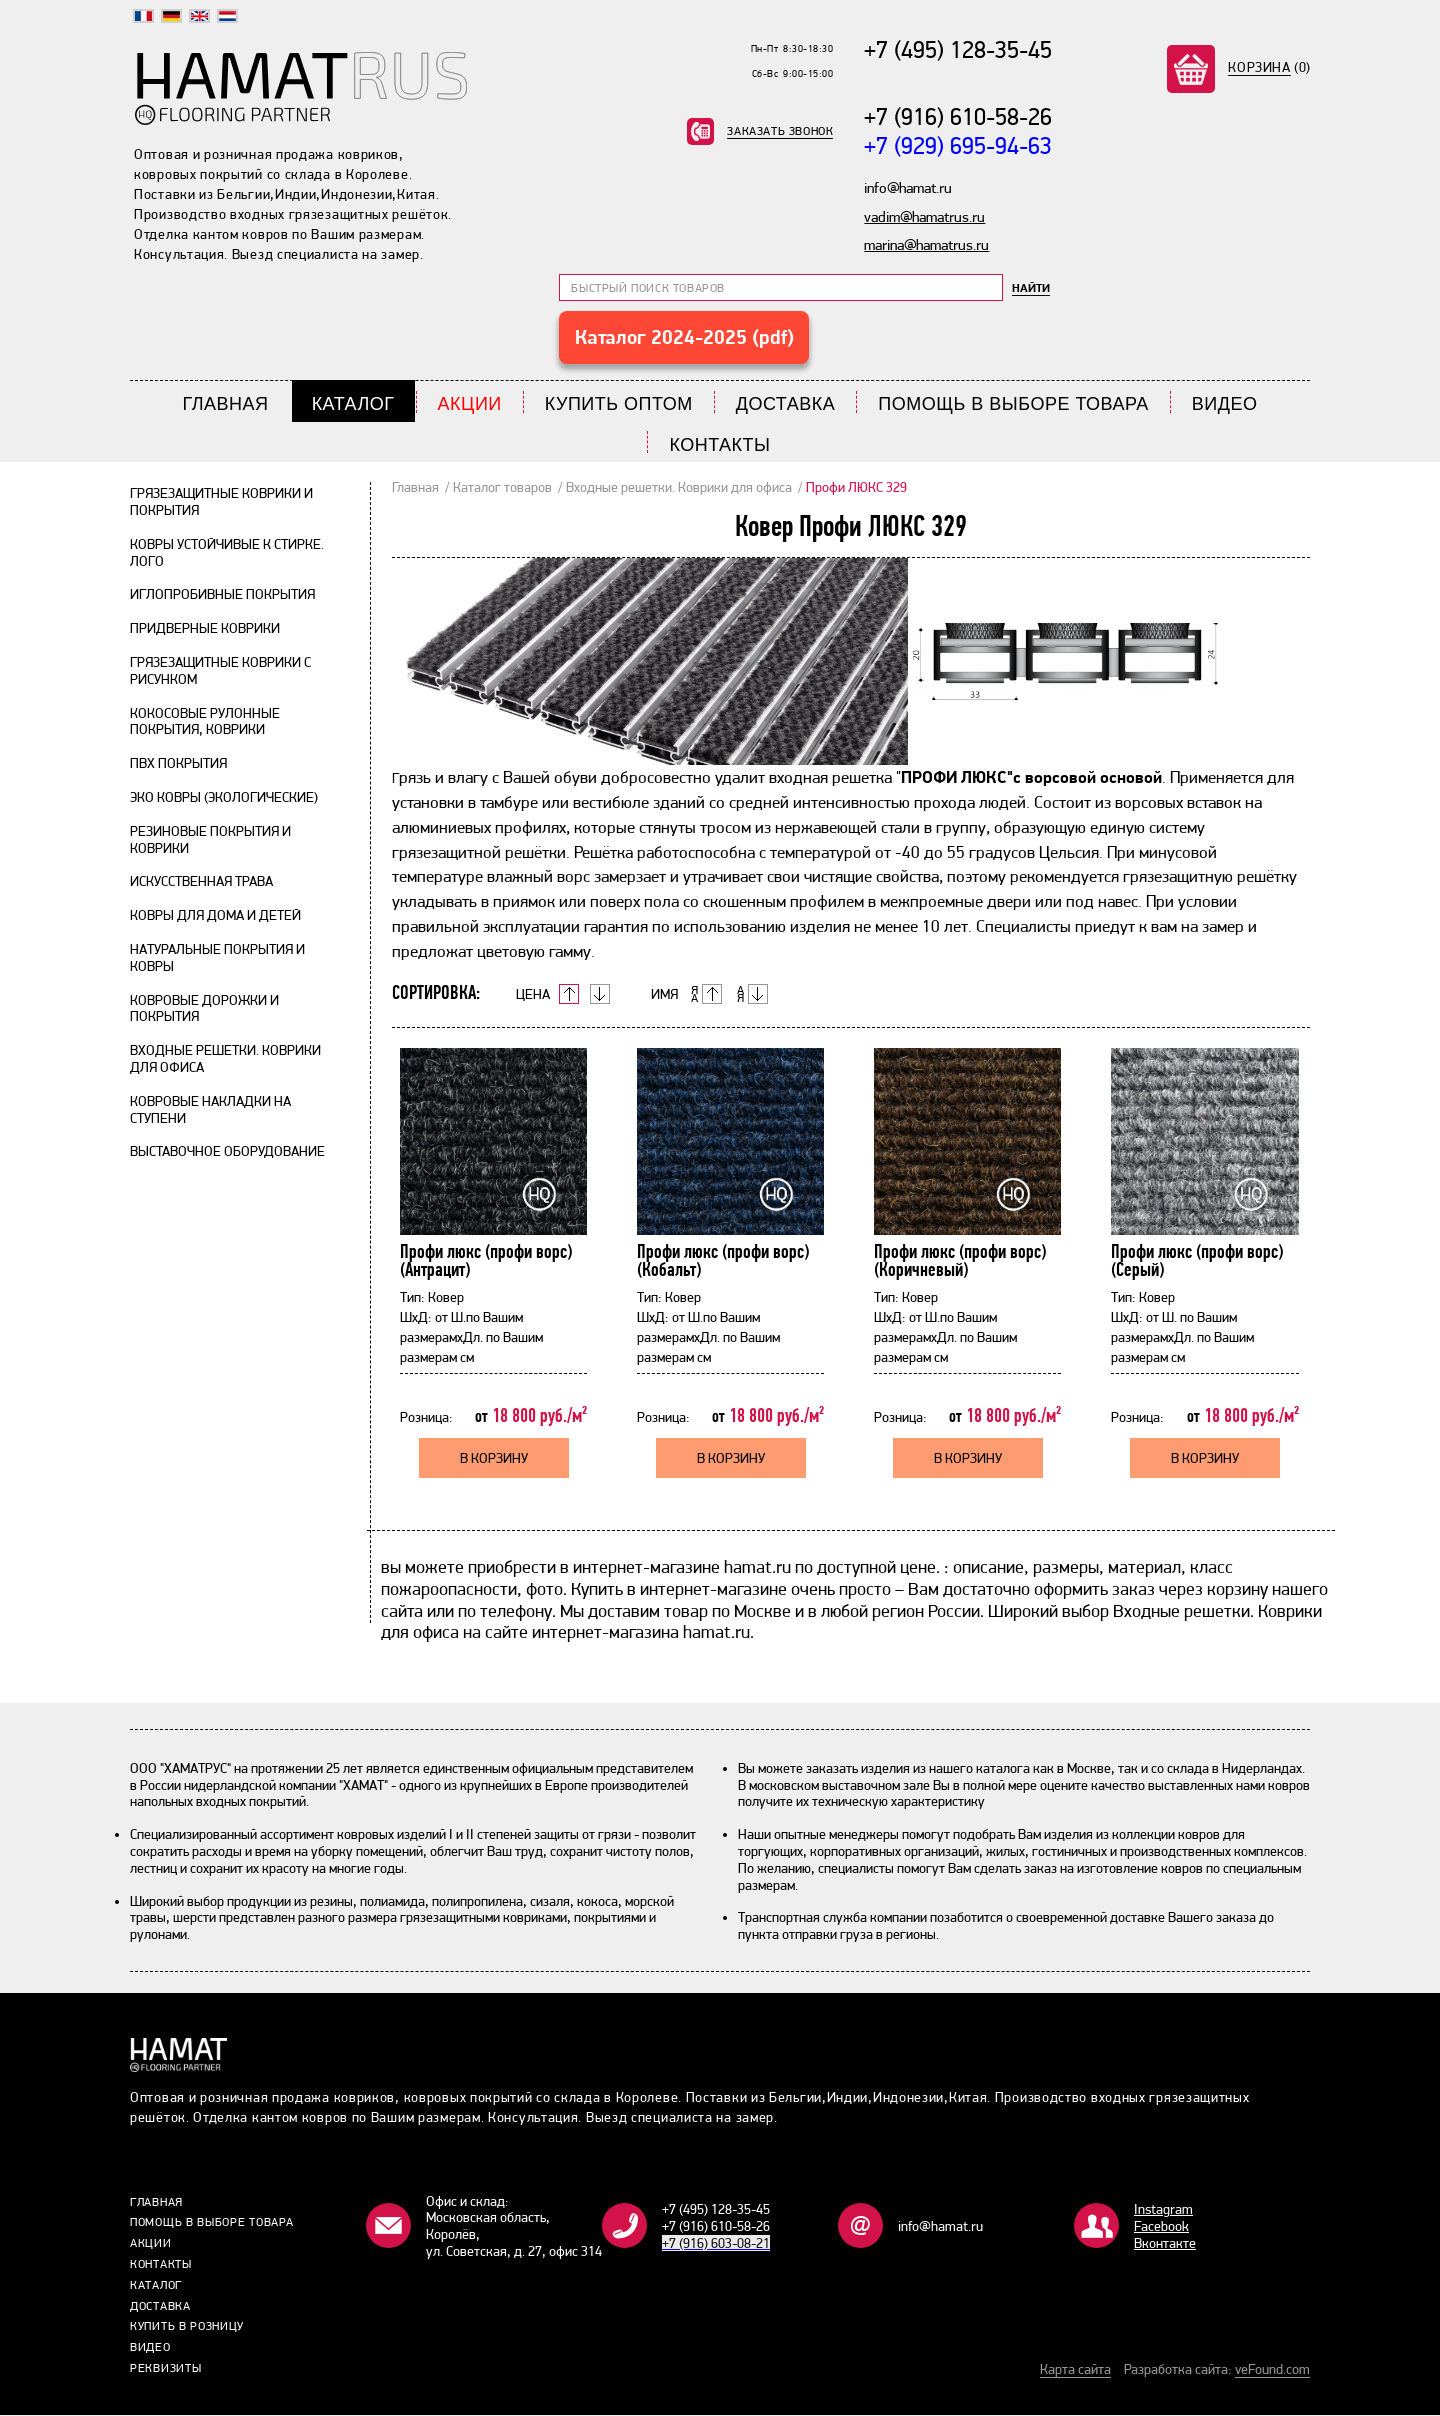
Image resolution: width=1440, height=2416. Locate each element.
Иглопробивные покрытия (222, 595)
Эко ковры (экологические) (224, 798)
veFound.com (1272, 2370)
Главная (226, 405)
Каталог (353, 405)
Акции (470, 405)
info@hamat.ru (940, 2227)
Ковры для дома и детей (215, 916)
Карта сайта (1075, 2370)
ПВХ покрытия (178, 764)
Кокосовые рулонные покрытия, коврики (205, 722)
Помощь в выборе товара (1013, 405)
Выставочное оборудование (227, 1152)
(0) (1269, 67)
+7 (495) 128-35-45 (958, 49)
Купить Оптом (619, 405)
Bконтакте (1165, 2243)
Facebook (1161, 2227)
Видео (1225, 405)
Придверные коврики (205, 629)
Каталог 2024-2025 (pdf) (684, 338)
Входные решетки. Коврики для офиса (679, 488)
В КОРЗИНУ (494, 1459)
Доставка (786, 405)
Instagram (1163, 2210)
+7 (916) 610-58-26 (958, 117)
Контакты (719, 445)
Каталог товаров (502, 488)
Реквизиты (165, 2369)
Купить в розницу (187, 2327)
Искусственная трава (201, 882)
